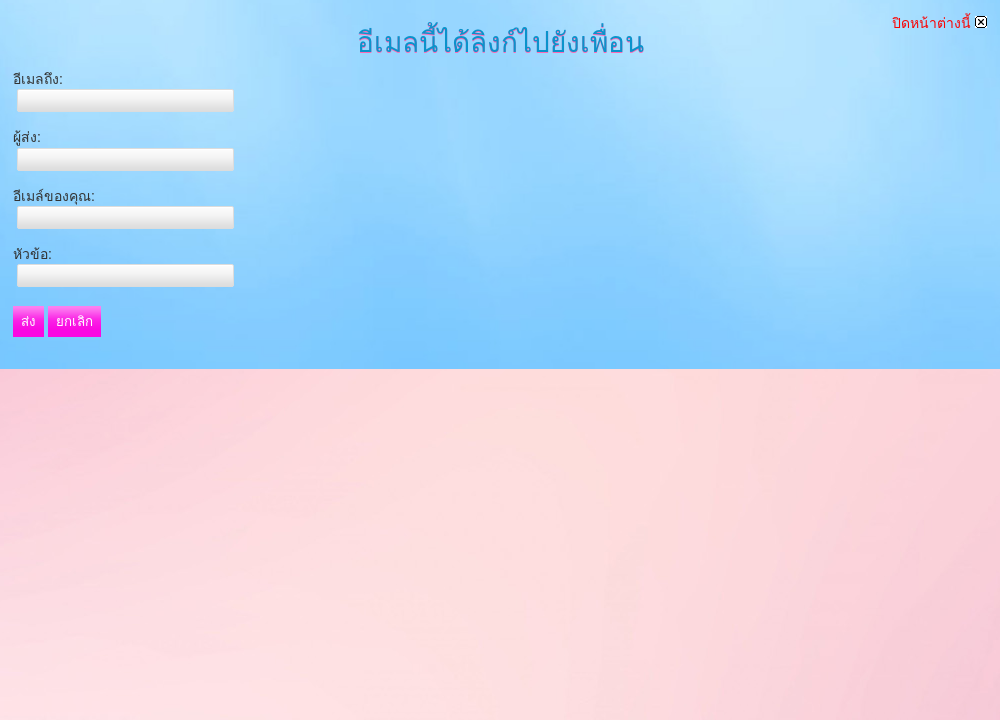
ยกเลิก (74, 321)
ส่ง (28, 321)
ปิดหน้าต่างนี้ (939, 23)
